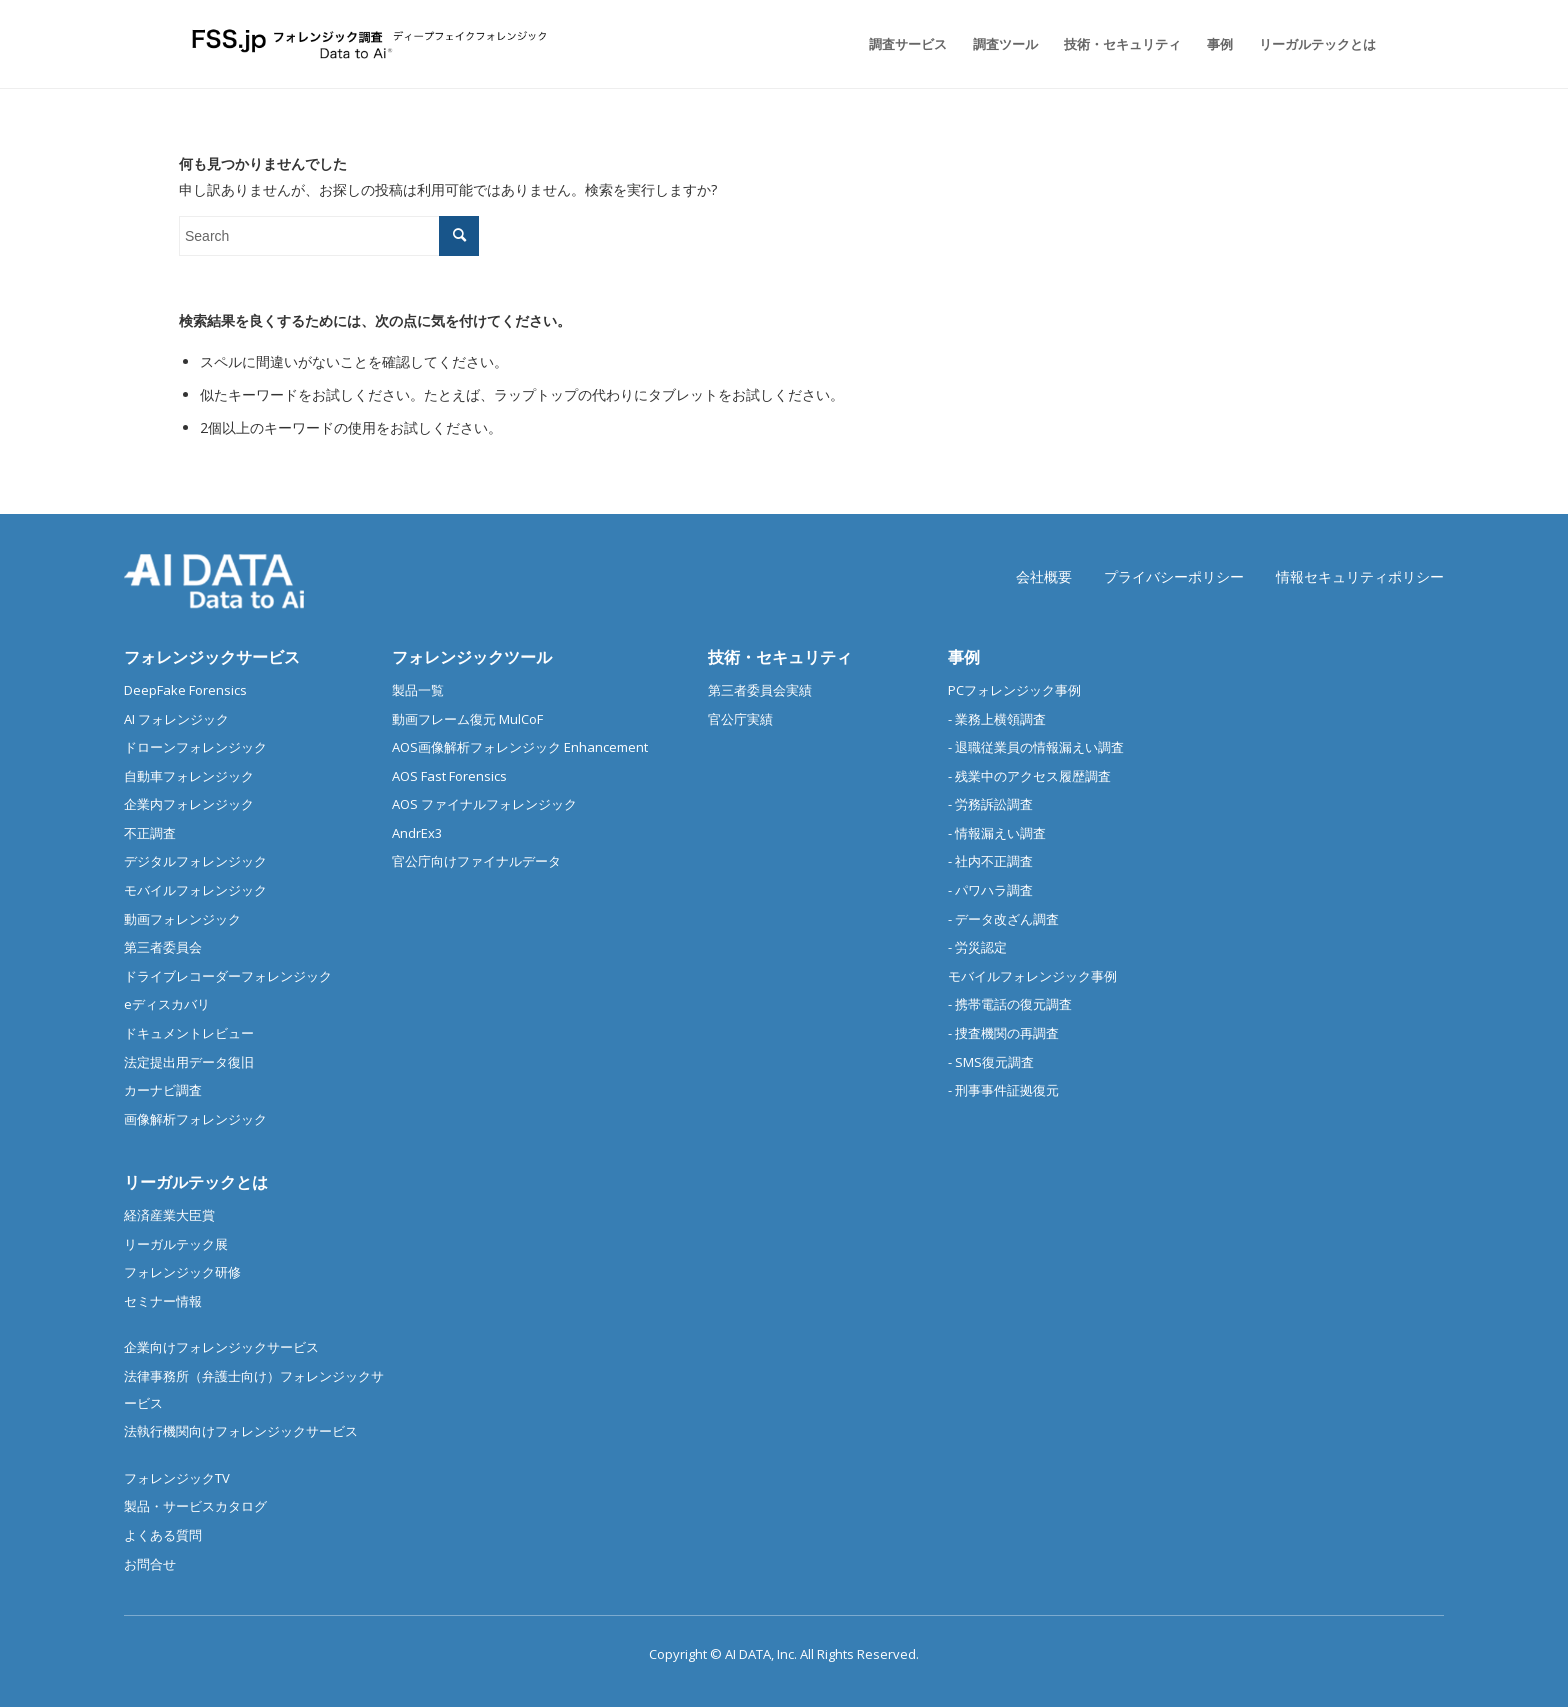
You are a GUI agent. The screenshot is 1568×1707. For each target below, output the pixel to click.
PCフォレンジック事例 (1014, 690)
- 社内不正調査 (990, 861)
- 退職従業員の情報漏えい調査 (1036, 747)
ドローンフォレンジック (195, 747)
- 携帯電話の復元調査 (1010, 1004)
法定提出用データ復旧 (189, 1062)
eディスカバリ (167, 1004)
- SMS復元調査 (991, 1062)
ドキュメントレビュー (189, 1033)
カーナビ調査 (163, 1090)
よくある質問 (163, 1535)
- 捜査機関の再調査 (1003, 1033)
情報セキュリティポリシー (1360, 576)
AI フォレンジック (176, 719)
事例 (964, 657)
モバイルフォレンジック (195, 890)
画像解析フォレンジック (195, 1119)
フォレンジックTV (177, 1478)
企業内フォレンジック (189, 804)
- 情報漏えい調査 (997, 833)
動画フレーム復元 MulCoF (467, 719)
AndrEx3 (417, 833)
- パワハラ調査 (990, 890)
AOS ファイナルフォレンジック (484, 804)
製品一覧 (418, 690)
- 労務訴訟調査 (990, 804)
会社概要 (1044, 576)
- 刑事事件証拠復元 (1003, 1090)
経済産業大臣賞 (169, 1215)
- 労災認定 (977, 947)
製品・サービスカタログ (195, 1506)
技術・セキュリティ (780, 657)
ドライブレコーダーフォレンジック (228, 976)
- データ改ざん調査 (1003, 919)
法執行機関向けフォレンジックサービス (241, 1431)
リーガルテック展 (176, 1244)
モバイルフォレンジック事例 (1032, 976)
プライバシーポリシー (1174, 576)
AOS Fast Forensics (449, 776)
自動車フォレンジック (189, 776)
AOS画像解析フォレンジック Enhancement (520, 747)
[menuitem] (908, 44)
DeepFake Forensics (185, 690)
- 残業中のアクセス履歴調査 (1029, 776)
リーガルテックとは (196, 1182)
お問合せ (150, 1564)
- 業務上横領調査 (997, 719)
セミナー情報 (163, 1301)
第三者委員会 (163, 947)
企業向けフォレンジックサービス (221, 1347)
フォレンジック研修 (182, 1272)
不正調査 (150, 833)
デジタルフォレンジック (195, 861)
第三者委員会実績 (760, 690)
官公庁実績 (740, 719)
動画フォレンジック (182, 919)
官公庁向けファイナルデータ (476, 861)
